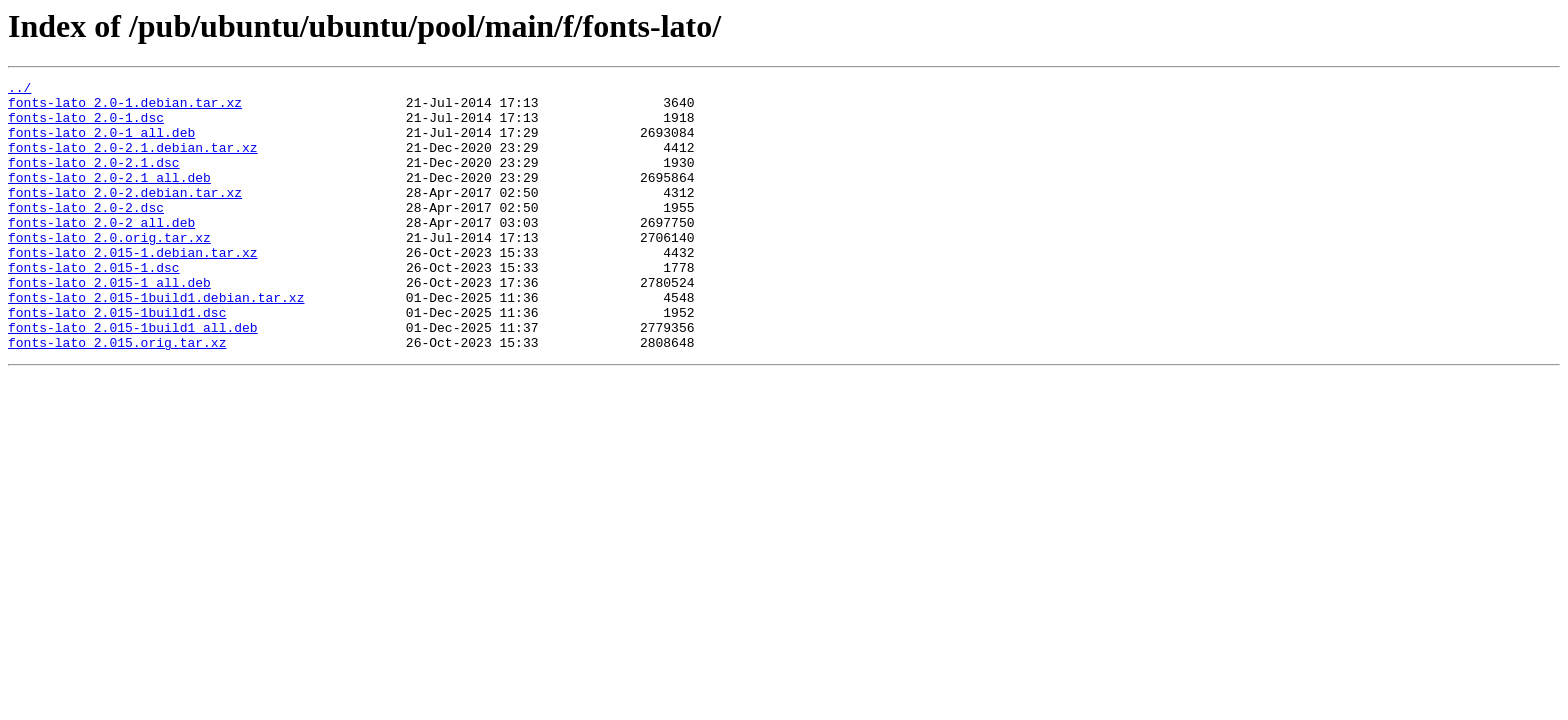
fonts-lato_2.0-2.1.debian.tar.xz (133, 162)
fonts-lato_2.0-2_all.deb (101, 252)
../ (19, 90)
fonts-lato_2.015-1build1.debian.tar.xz (156, 342)
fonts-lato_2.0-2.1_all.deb (109, 198)
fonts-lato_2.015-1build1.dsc (117, 360)
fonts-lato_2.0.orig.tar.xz (109, 270)
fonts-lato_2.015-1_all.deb (109, 324)
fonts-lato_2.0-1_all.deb (101, 144)
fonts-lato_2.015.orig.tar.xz (117, 396)
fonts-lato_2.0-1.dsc (86, 126)
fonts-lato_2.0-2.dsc (86, 234)
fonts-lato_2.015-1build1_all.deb (133, 378)
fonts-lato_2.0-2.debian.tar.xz (125, 216)
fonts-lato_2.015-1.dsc (94, 306)
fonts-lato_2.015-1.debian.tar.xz (133, 288)
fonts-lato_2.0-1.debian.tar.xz (125, 108)
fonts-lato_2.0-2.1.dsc (94, 180)
